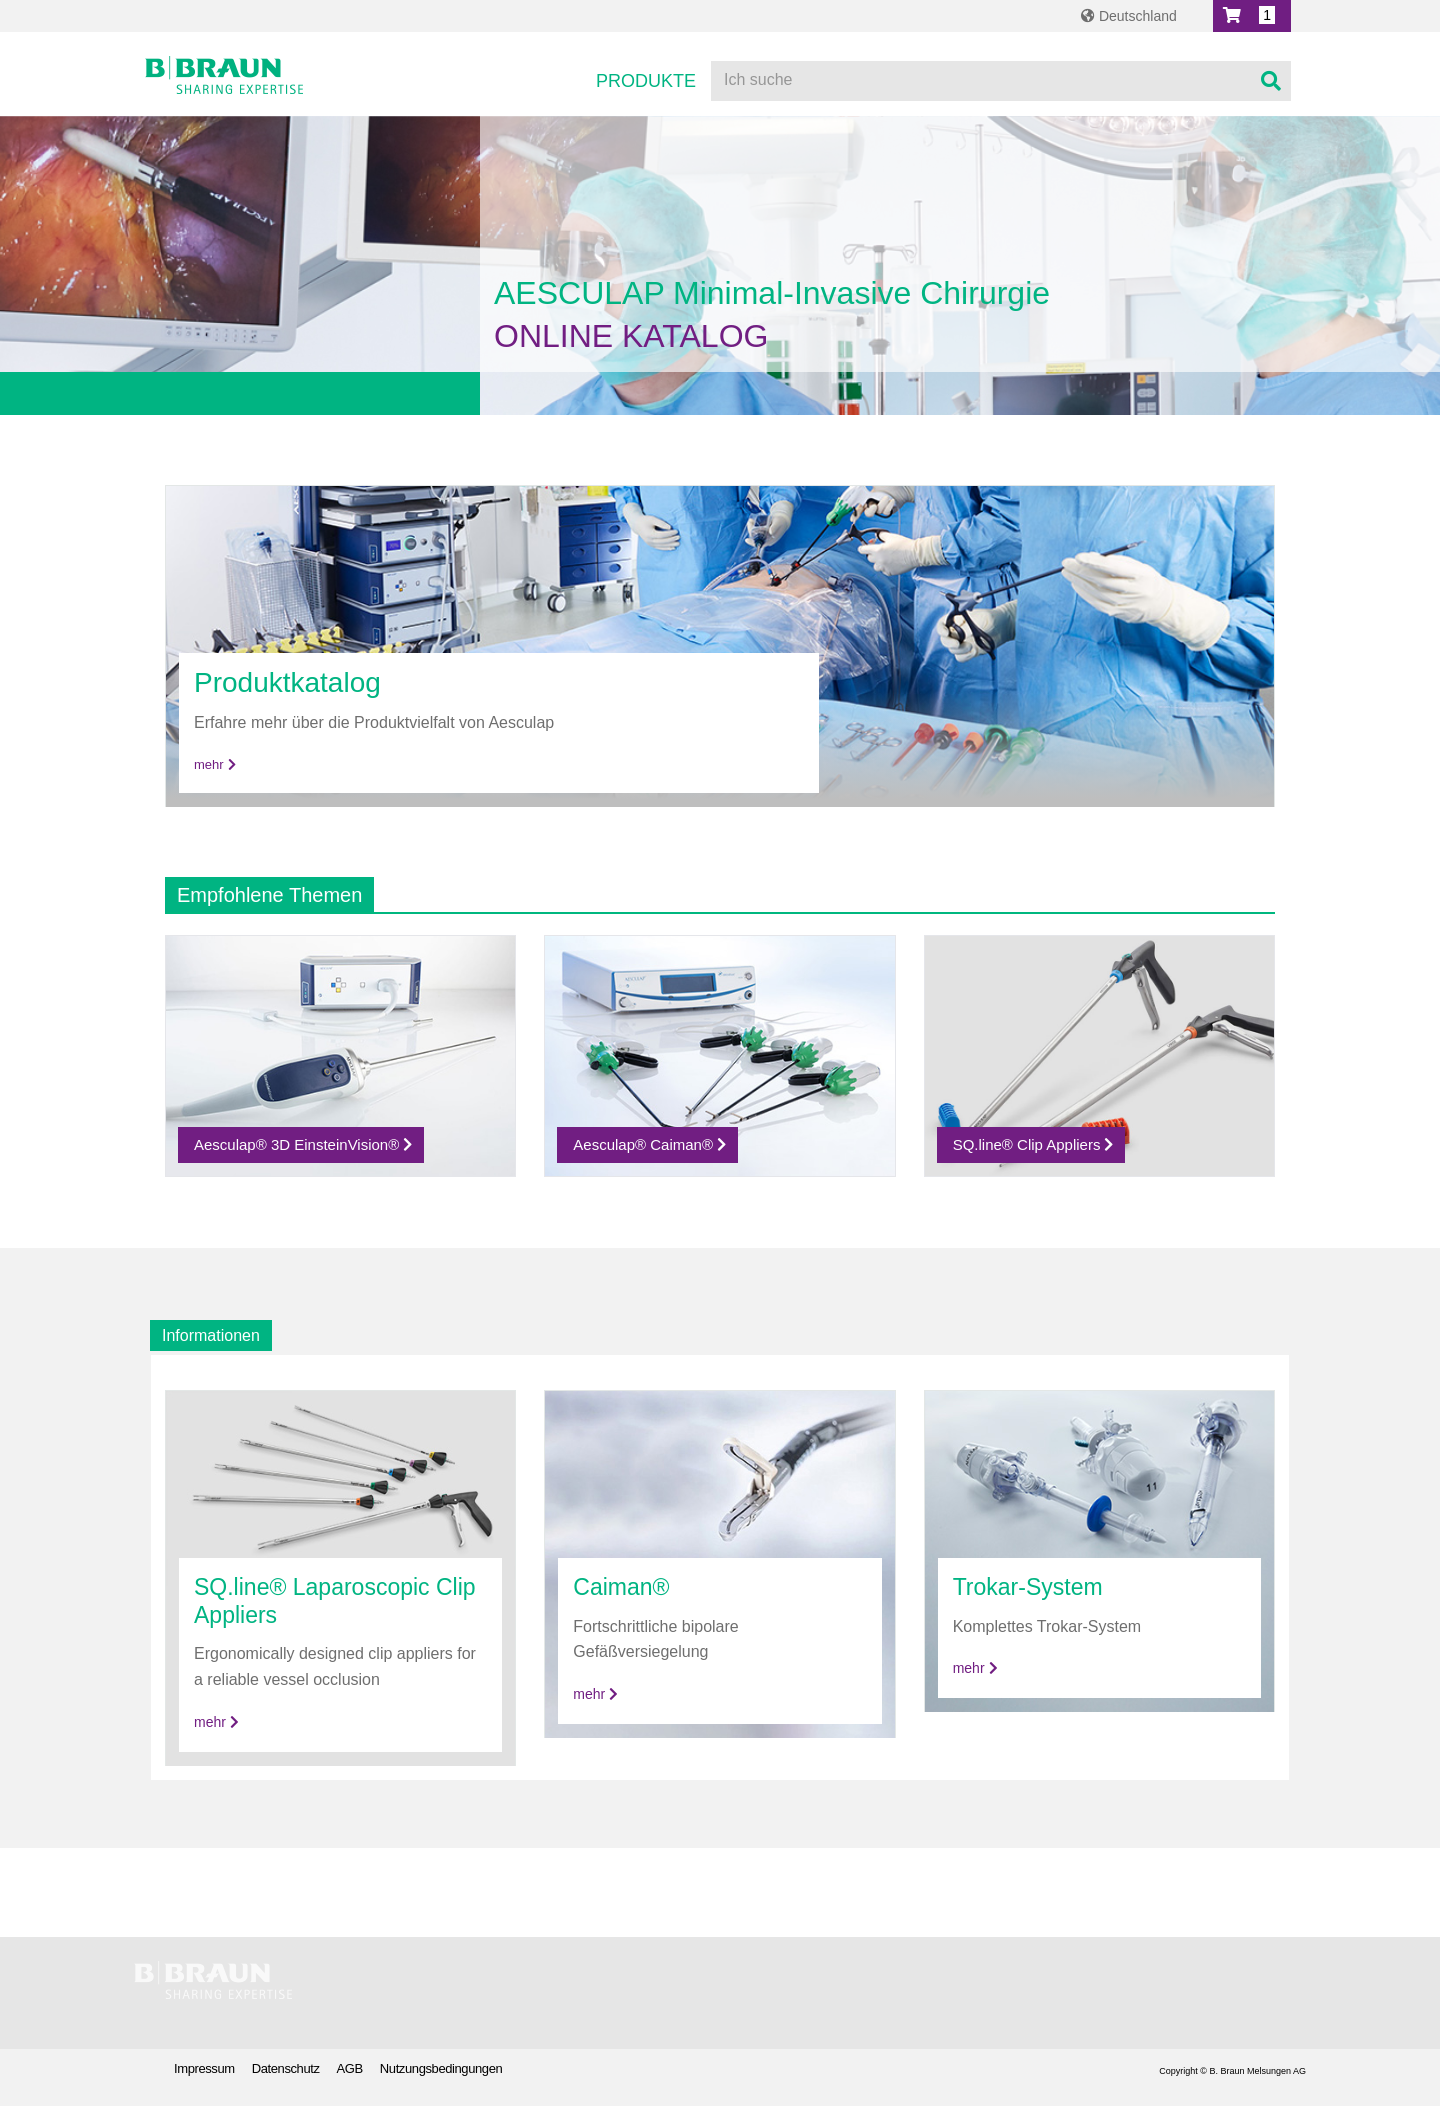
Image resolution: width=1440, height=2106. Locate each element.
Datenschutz (286, 2068)
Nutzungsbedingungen (441, 2068)
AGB (350, 2068)
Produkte (646, 81)
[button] (1252, 16)
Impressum (204, 2068)
